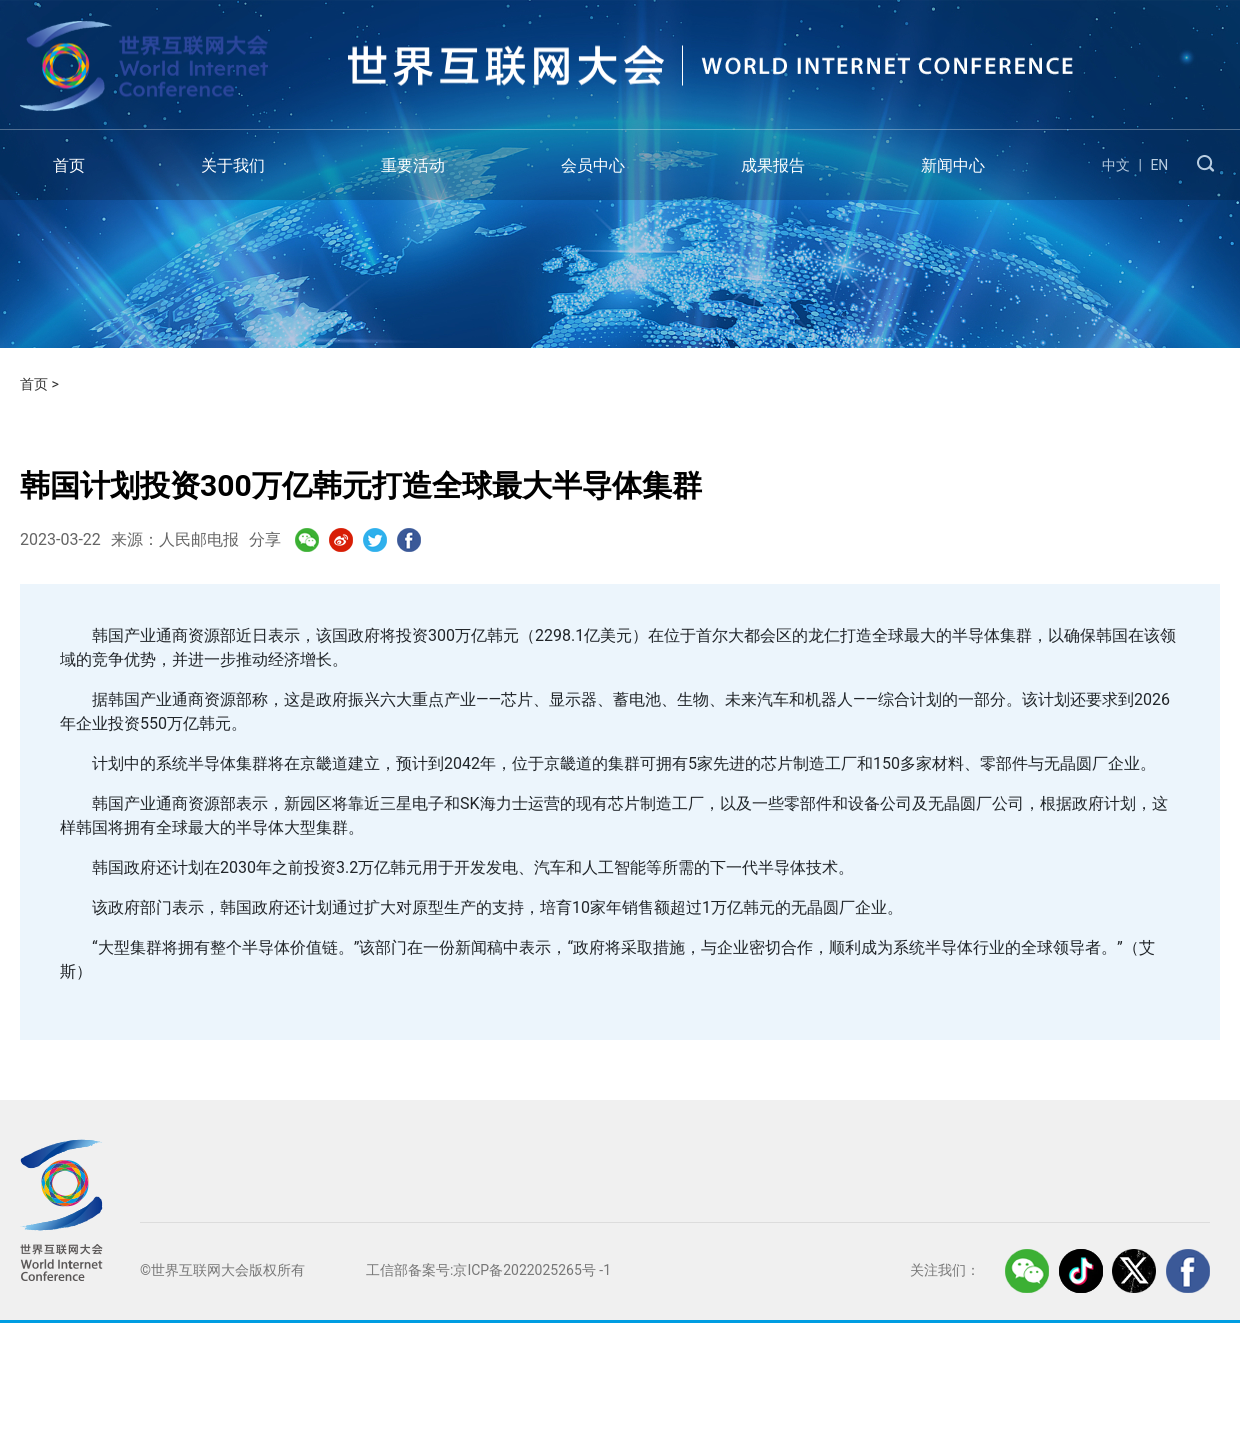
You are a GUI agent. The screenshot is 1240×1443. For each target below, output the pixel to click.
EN (1159, 165)
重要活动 (413, 165)
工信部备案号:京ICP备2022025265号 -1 (488, 1270)
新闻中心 (953, 165)
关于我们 (233, 165)
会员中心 (593, 165)
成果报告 (773, 165)
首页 (69, 165)
